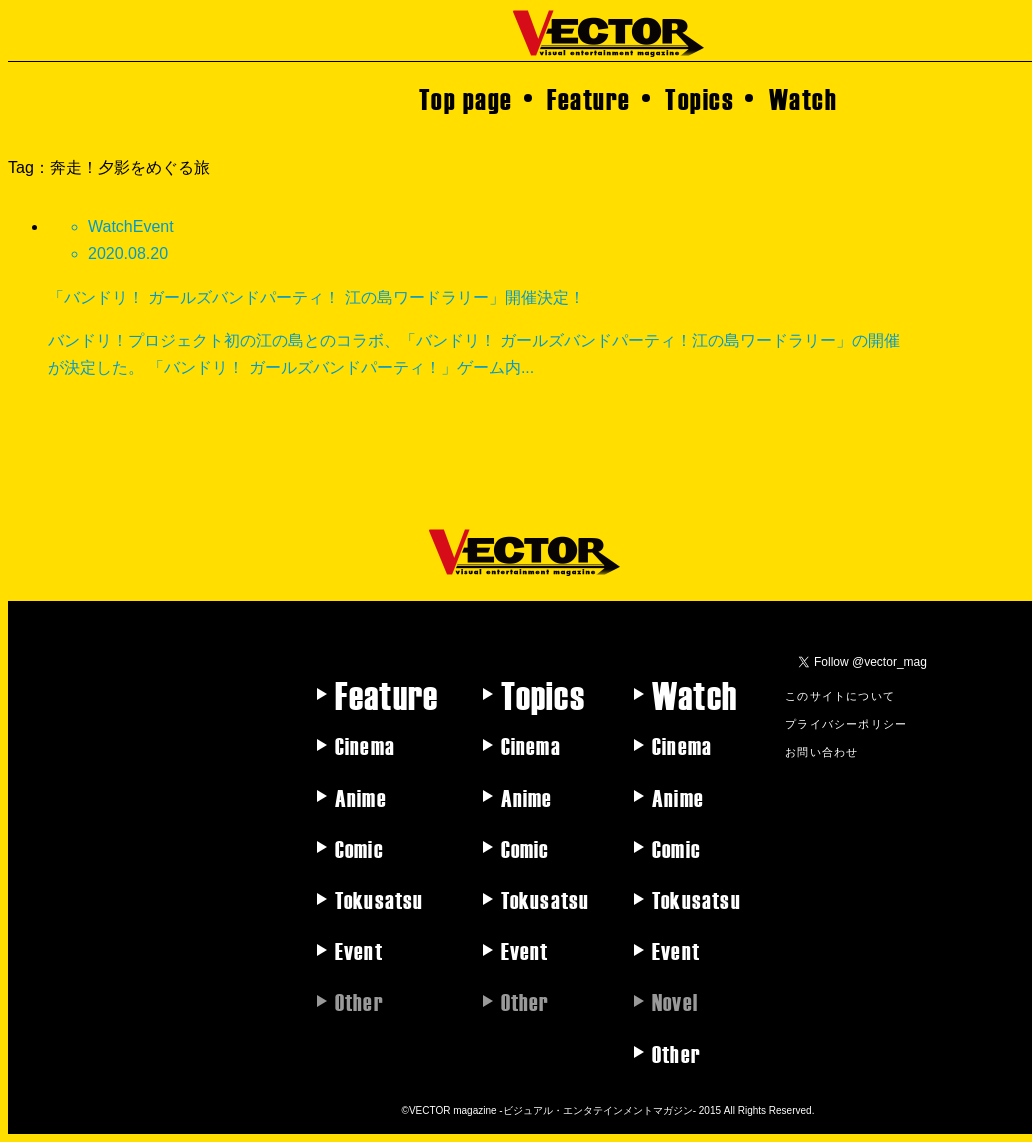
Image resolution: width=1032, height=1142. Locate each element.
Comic (359, 848)
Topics (699, 98)
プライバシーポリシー (846, 723)
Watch (803, 98)
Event (359, 950)
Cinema (365, 745)
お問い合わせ (821, 751)
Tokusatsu (379, 899)
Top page (466, 98)
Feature (589, 98)
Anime (361, 797)
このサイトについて (840, 695)
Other (676, 1053)
